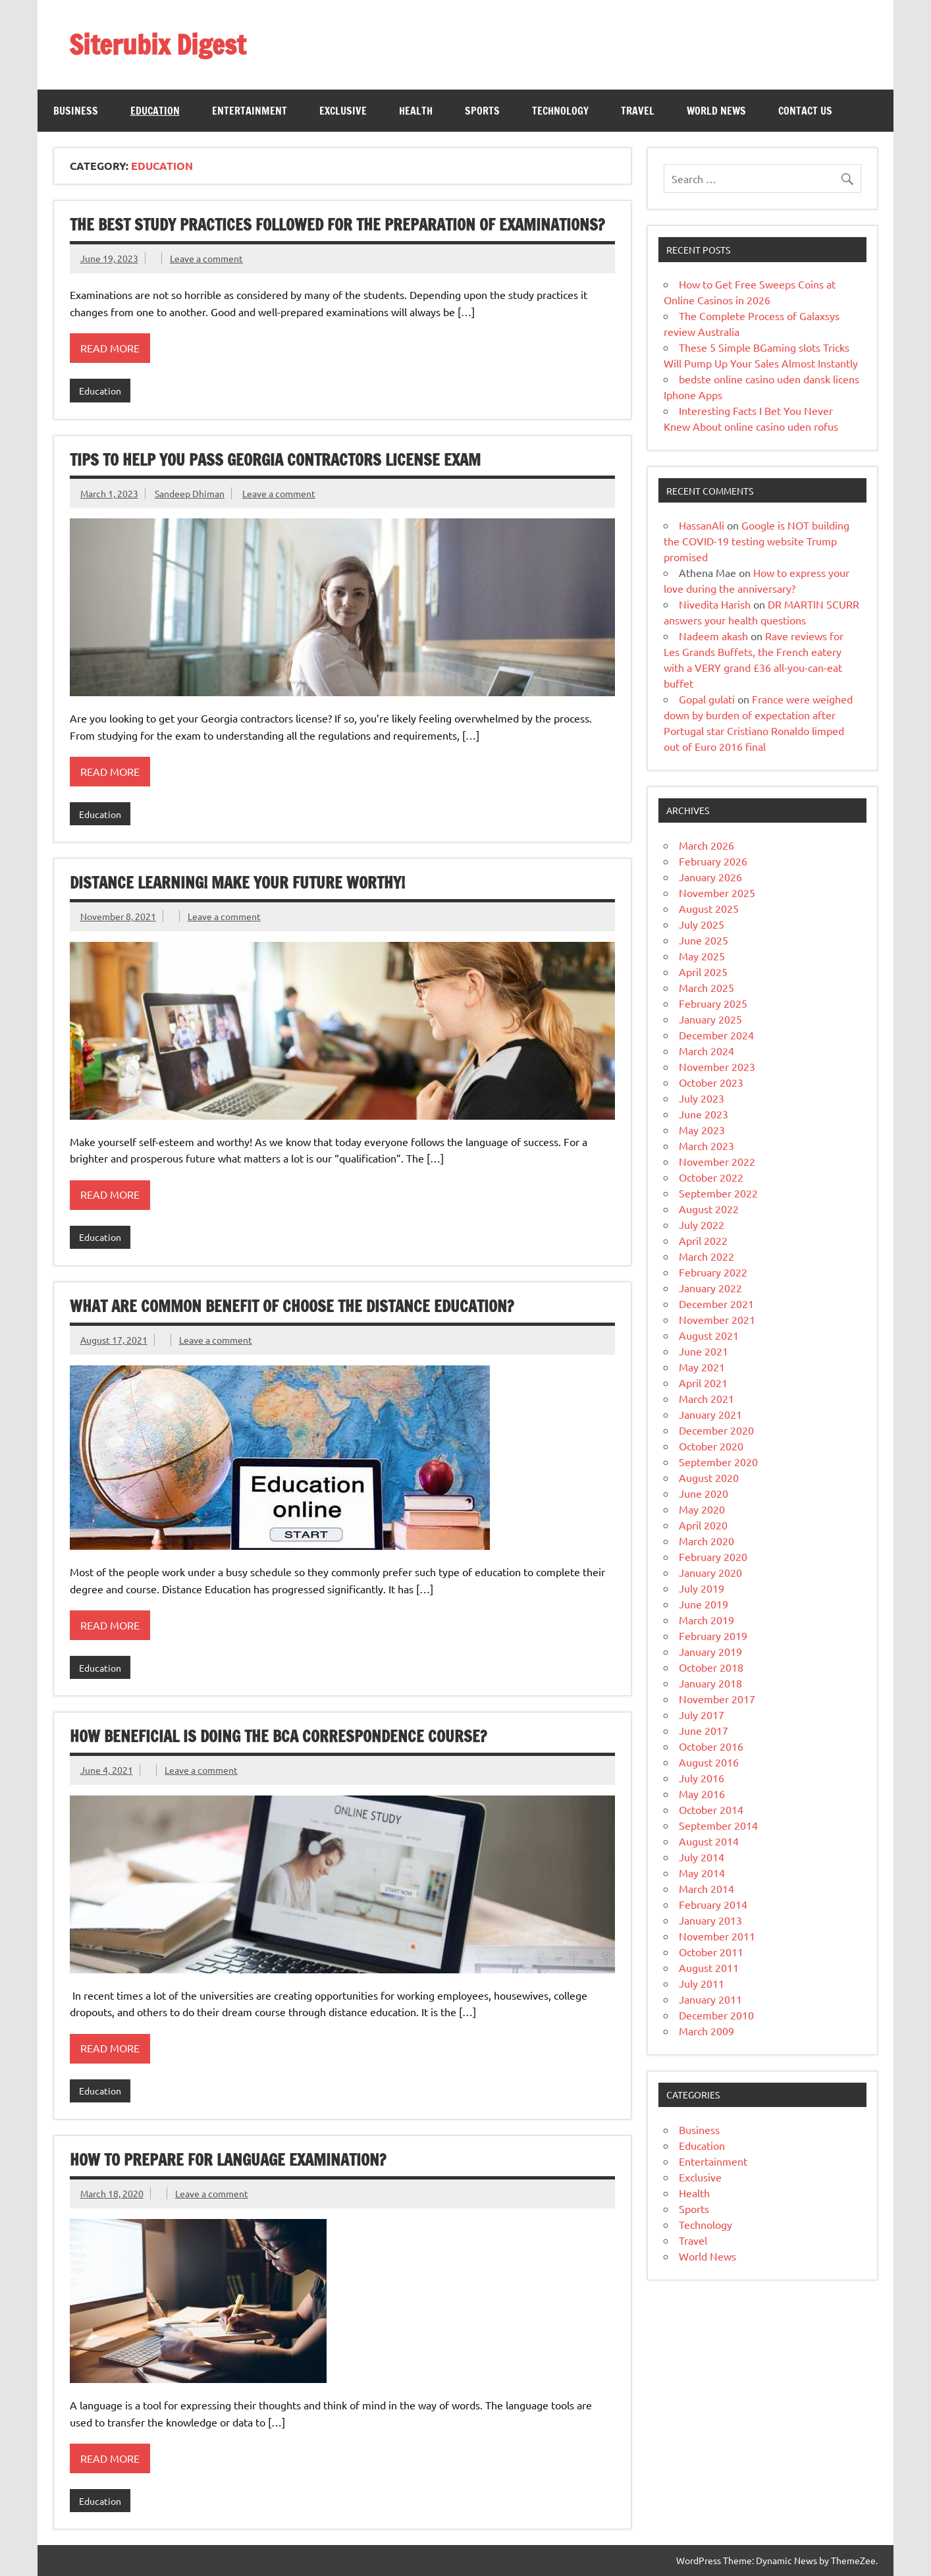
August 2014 (709, 1841)
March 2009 (706, 2030)
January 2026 (710, 876)
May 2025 (702, 955)
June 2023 (703, 1113)
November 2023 (717, 1066)
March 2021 (706, 1398)
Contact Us (805, 110)
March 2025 (706, 987)
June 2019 (703, 1603)
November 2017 (717, 1698)
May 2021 (702, 1366)
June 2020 (703, 1493)
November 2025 (717, 892)
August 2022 (709, 1208)
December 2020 (716, 1430)
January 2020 (710, 1572)
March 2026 (706, 845)
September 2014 (718, 1825)
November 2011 (717, 1935)
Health (416, 110)
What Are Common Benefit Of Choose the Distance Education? (292, 1306)
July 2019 (701, 1588)
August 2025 (709, 908)
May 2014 (702, 1872)
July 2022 (701, 1224)
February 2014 (713, 1904)
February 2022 (713, 1271)
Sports (482, 110)
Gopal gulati (707, 698)
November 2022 (717, 1161)
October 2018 (711, 1667)
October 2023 (711, 1082)
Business (75, 110)
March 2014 (706, 1888)
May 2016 (702, 1793)
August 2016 (709, 1761)
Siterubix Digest (157, 44)
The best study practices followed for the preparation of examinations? (337, 224)
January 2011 (710, 1999)
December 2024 (716, 1034)
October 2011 (711, 1951)
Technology (560, 110)
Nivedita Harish (715, 604)
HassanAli (701, 525)
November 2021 (717, 1319)
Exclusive (343, 110)
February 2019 (713, 1635)
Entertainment (249, 110)
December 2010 (716, 2014)
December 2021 (716, 1303)
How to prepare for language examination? (228, 2160)
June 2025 (703, 939)
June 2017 (703, 1730)
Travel (637, 110)
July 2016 (701, 1777)
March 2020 (706, 1540)
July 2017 (701, 1714)
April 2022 (703, 1240)
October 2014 (711, 1809)
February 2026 (713, 860)
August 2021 (709, 1335)
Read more (110, 347)
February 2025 (713, 1003)
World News (716, 110)
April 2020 (703, 1524)
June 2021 (703, 1350)
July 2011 (701, 1983)
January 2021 (710, 1414)
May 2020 (702, 1509)
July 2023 (701, 1098)
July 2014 (701, 1856)
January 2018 (710, 1682)
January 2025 (710, 1019)
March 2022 (706, 1256)
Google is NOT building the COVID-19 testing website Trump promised (756, 540)
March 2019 (706, 1619)
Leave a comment (206, 258)
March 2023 (706, 1145)
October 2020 (711, 1445)
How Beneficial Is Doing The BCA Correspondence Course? (278, 1736)
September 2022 (718, 1192)
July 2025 (701, 924)
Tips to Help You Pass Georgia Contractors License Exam (275, 460)
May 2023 (702, 1129)
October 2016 (711, 1746)
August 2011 (709, 1967)
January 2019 (710, 1651)
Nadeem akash (713, 635)
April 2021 (703, 1382)
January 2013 (710, 1920)
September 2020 (718, 1461)
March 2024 (706, 1050)
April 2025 (703, 971)
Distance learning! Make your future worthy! (237, 882)
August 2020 (709, 1477)
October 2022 (711, 1177)
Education (155, 110)
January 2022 (710, 1287)
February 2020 (713, 1556)
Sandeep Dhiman (190, 493)
